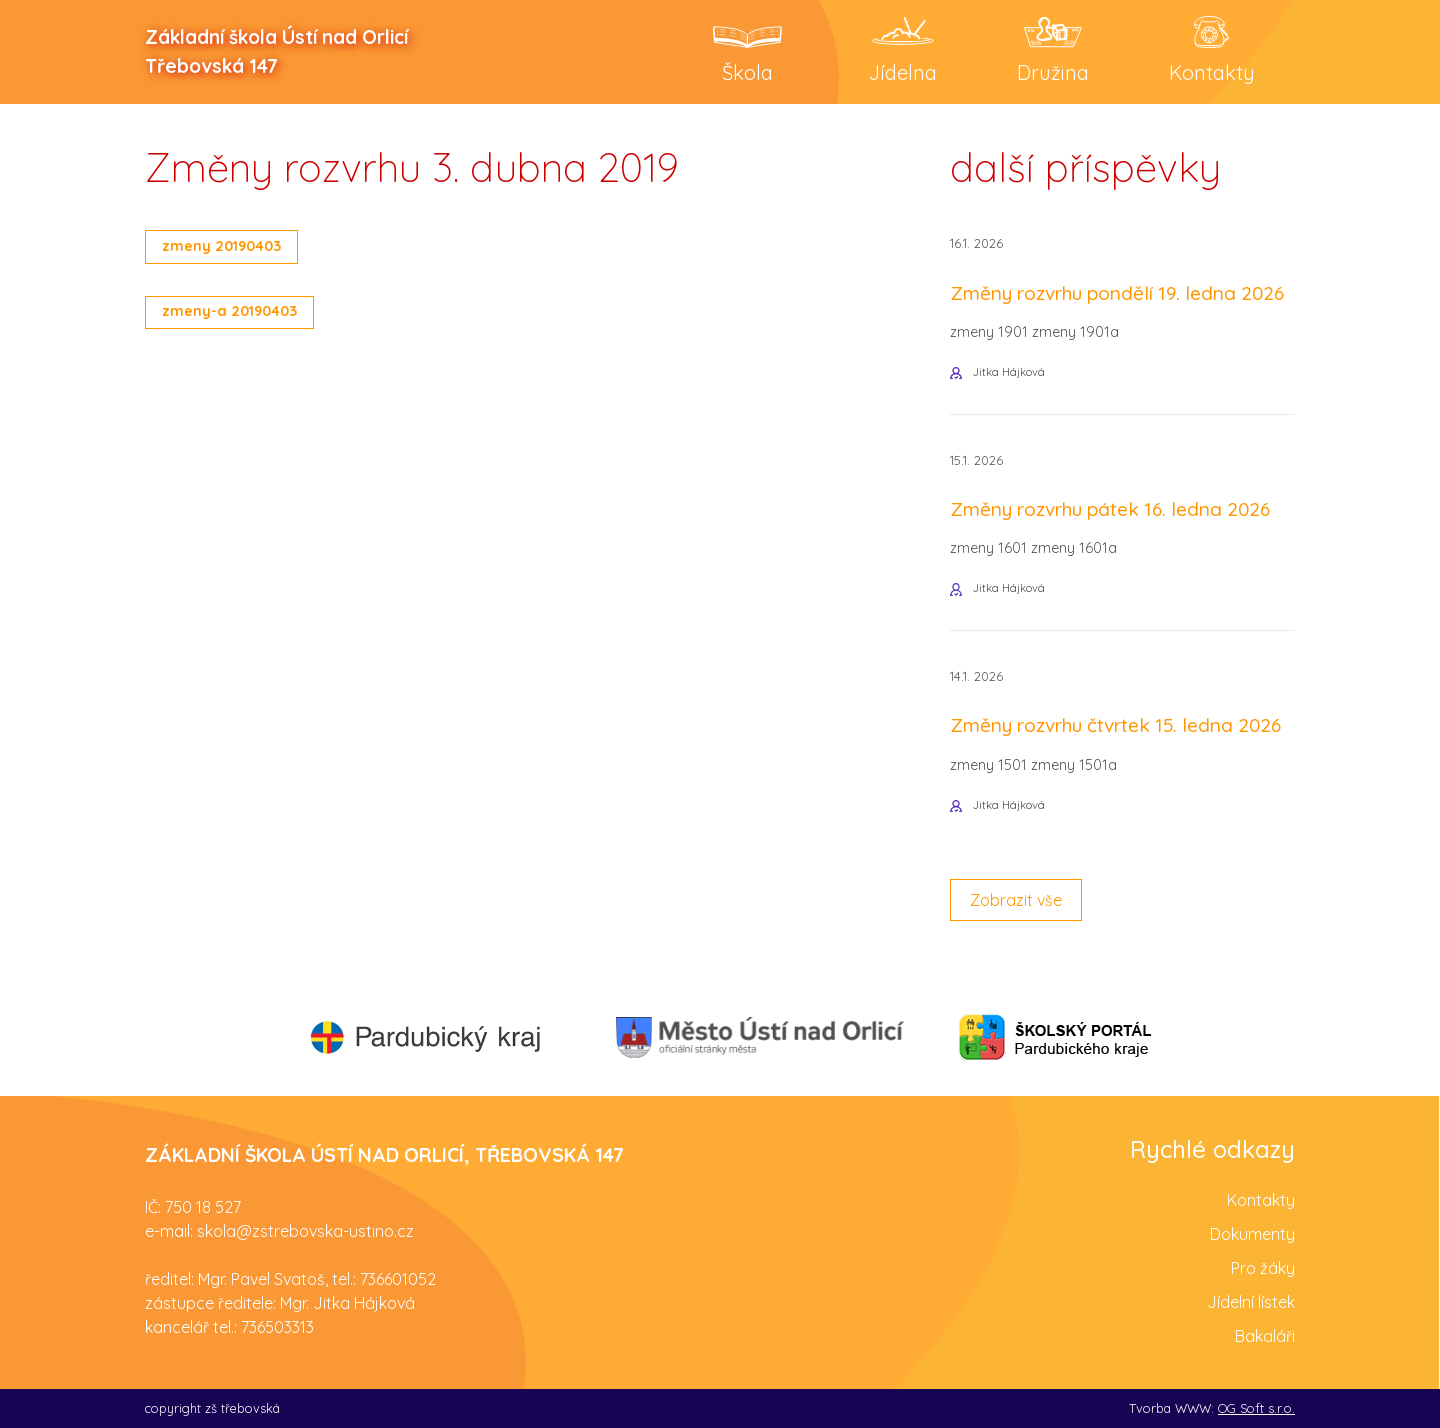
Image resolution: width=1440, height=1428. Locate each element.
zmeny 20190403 (221, 246)
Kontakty (1261, 1200)
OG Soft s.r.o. (1256, 1408)
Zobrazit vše (1016, 900)
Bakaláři (1265, 1336)
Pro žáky (1263, 1268)
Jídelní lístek (1251, 1302)
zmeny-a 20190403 (229, 311)
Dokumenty (1252, 1234)
